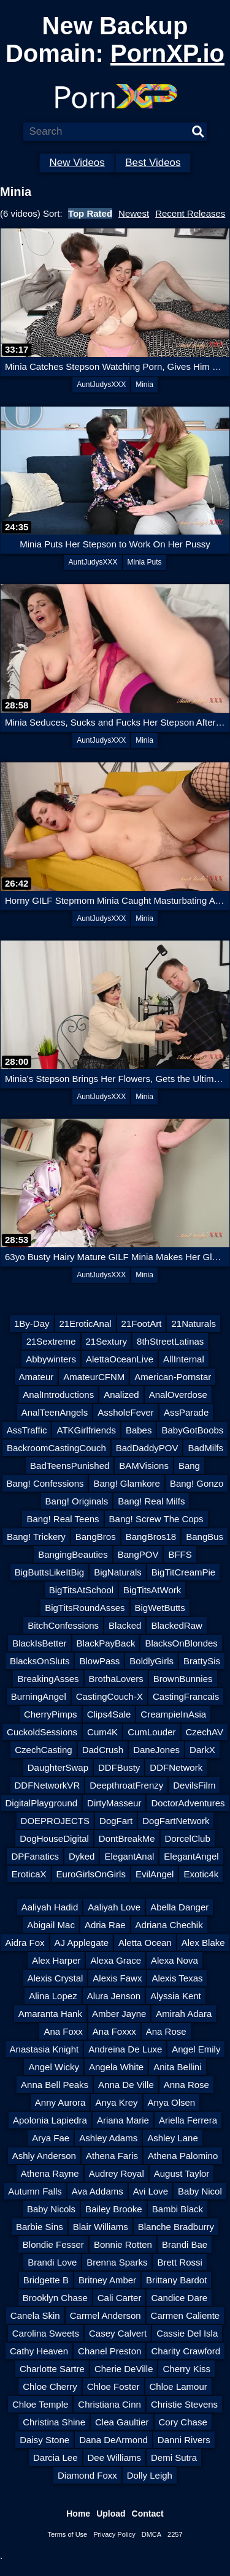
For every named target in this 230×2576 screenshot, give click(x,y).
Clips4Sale (109, 1714)
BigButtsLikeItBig (49, 1572)
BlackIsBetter (39, 1643)
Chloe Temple (40, 2404)
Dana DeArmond (113, 2440)
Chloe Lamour (178, 2386)
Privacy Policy (114, 2534)
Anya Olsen (172, 2102)
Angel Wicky (53, 2067)
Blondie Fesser (53, 2244)
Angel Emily (196, 2049)
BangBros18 (151, 1536)
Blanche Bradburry (176, 2226)
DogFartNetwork (175, 1821)
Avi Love (150, 2191)
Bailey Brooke (113, 2209)
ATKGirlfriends (85, 1430)
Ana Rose (166, 2031)
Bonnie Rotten (123, 2244)
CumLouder (151, 1732)
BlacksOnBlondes (181, 1643)
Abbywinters (51, 1359)
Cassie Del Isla (187, 2333)
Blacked (125, 1625)
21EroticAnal (85, 1323)
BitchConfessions (63, 1625)
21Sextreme (51, 1341)
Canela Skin (35, 2315)
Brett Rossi (179, 2262)
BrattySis (201, 1661)
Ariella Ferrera (188, 2120)
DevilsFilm (194, 1785)
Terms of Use (67, 2534)
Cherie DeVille (123, 2369)
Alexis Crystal (55, 1978)
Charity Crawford (185, 2351)
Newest (133, 213)
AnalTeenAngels (54, 1412)
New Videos (76, 162)
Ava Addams (97, 2191)
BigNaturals (118, 1572)
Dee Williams (115, 2457)
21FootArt (141, 1323)
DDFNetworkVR (47, 1785)
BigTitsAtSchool (81, 1590)
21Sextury (107, 1341)
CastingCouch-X (109, 1696)
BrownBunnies (183, 1678)
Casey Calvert (118, 2333)
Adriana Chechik (169, 1925)
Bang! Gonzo (197, 1483)
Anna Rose (186, 2084)
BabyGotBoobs (192, 1430)
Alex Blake (203, 1942)
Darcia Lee (55, 2457)
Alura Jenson (114, 1996)
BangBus (204, 1536)
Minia (144, 384)
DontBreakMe (127, 1838)
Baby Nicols (51, 2209)
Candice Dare (179, 2297)
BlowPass (99, 1661)
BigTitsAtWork (152, 1590)
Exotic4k (200, 1874)
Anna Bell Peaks (54, 2084)
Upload (110, 2513)
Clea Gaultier (122, 2422)
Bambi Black (177, 2209)
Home (78, 2513)
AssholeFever (126, 1412)
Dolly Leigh (149, 2475)
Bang (189, 1465)
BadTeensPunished (69, 1465)
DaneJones (156, 1749)
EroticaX (29, 1874)
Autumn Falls (35, 2191)
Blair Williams (100, 2226)
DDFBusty (119, 1767)
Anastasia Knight (44, 2049)
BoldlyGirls (151, 1661)
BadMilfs (205, 1448)
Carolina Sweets (45, 2333)
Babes (139, 1430)
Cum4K (102, 1732)
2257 (174, 2534)
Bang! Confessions (45, 1483)
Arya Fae (50, 2138)
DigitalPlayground (42, 1803)
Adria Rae (105, 1925)
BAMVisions (144, 1465)
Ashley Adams (108, 2138)
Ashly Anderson (44, 2155)
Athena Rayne (50, 2173)
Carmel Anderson (105, 2315)
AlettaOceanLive (119, 1359)
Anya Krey (116, 2102)
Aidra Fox (24, 1942)
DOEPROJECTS (55, 1821)
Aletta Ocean (145, 1942)
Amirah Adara (184, 2013)
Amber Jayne (119, 2013)
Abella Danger (179, 1907)
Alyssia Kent (175, 1996)
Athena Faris (112, 2155)
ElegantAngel (191, 1856)
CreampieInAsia (173, 1714)
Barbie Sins (39, 2226)
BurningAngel (38, 1696)
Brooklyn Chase (55, 2297)
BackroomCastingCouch (56, 1448)
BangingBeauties (72, 1554)
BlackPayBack (106, 1643)
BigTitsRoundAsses (85, 1607)
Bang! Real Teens (62, 1519)
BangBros (95, 1536)
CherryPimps (50, 1714)
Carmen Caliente (185, 2315)
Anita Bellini (177, 2067)
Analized (121, 1394)
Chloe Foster (113, 2386)
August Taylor (182, 2173)
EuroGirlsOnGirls (91, 1874)
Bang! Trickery (36, 1536)
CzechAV (204, 1732)
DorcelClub (187, 1838)
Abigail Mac (51, 1925)
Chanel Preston (109, 2351)
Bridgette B (46, 2280)
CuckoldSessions (42, 1732)
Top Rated (90, 213)
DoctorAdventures (187, 1803)
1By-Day (32, 1323)
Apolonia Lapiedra (50, 2120)
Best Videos (152, 162)
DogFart (115, 1821)
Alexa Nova (174, 1960)
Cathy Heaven (39, 2351)
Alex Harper (56, 1960)
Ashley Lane (172, 2138)
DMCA (151, 2534)
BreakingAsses (48, 1678)
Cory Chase (183, 2422)
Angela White (116, 2067)
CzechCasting (43, 1749)
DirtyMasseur (114, 1803)
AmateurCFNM (94, 1377)
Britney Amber (107, 2280)
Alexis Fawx (117, 1978)
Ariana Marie (123, 2120)
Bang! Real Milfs (151, 1501)
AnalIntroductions (58, 1394)
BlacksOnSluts (40, 1661)
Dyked (82, 1856)
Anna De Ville (126, 2084)
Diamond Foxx (87, 2475)
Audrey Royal (116, 2173)
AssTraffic (27, 1430)
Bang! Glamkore (126, 1483)
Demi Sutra (174, 2457)
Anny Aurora (60, 2102)
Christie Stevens (184, 2404)
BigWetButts (160, 1607)
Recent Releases (190, 213)
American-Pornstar (172, 1377)
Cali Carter (120, 2297)
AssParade (186, 1412)
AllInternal (183, 1359)
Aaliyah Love (114, 1907)
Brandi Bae (184, 2244)
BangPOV (138, 1554)
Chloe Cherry (50, 2386)
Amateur (36, 1377)
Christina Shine (54, 2422)
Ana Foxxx (114, 2031)
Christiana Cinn (109, 2404)
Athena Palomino (183, 2155)
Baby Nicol (200, 2191)
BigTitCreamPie (183, 1572)
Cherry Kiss (186, 2369)
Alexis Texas (176, 1978)
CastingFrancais (186, 1696)
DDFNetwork (176, 1767)
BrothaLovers (116, 1678)
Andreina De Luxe (125, 2049)
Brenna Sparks (116, 2262)
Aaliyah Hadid (50, 1907)
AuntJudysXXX (101, 384)
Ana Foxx (63, 2031)
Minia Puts (145, 562)
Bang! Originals (77, 1501)
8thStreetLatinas (170, 1341)
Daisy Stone (44, 2440)
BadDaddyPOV (147, 1448)
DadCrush (103, 1749)
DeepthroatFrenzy (126, 1785)
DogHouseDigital (54, 1838)
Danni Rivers (184, 2440)
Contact (148, 2513)
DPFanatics (35, 1856)
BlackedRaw (176, 1625)
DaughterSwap (58, 1767)
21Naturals (193, 1323)
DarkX (202, 1749)
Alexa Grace (115, 1960)
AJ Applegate (82, 1942)
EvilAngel (155, 1874)
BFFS (179, 1554)
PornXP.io (167, 53)
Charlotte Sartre (52, 2369)
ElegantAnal (129, 1856)
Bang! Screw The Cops (156, 1519)
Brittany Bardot (176, 2280)
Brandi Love (52, 2262)
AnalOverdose (178, 1394)
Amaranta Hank (50, 2013)
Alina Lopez (53, 1996)
